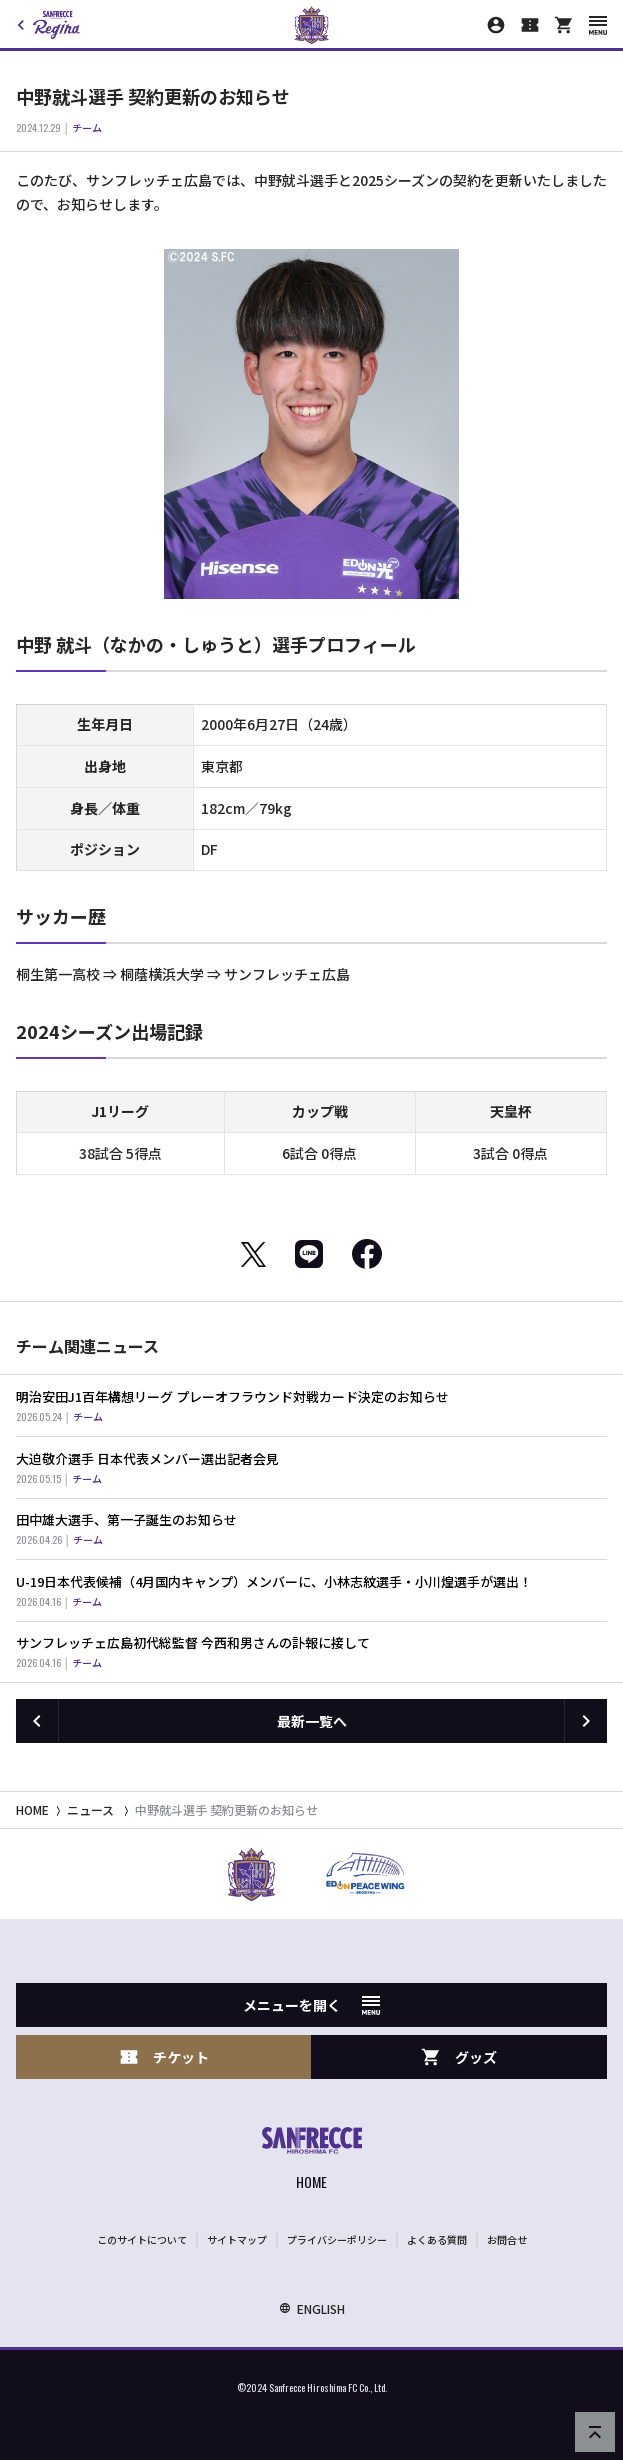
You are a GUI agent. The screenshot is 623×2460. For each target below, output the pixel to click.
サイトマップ (237, 2239)
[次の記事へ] (586, 1721)
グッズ (459, 2057)
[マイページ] (496, 25)
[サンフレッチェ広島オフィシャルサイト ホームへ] (312, 2160)
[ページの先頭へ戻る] (595, 2432)
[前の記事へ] (37, 1721)
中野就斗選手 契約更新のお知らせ (226, 1809)
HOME (32, 1809)
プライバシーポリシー (337, 2239)
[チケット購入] (530, 25)
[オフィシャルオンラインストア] (564, 25)
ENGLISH (312, 2308)
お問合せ (507, 2239)
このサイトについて (142, 2239)
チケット (164, 2057)
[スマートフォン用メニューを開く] (598, 25)
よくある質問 (437, 2239)
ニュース (90, 1809)
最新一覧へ (312, 1721)
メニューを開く (311, 2005)
